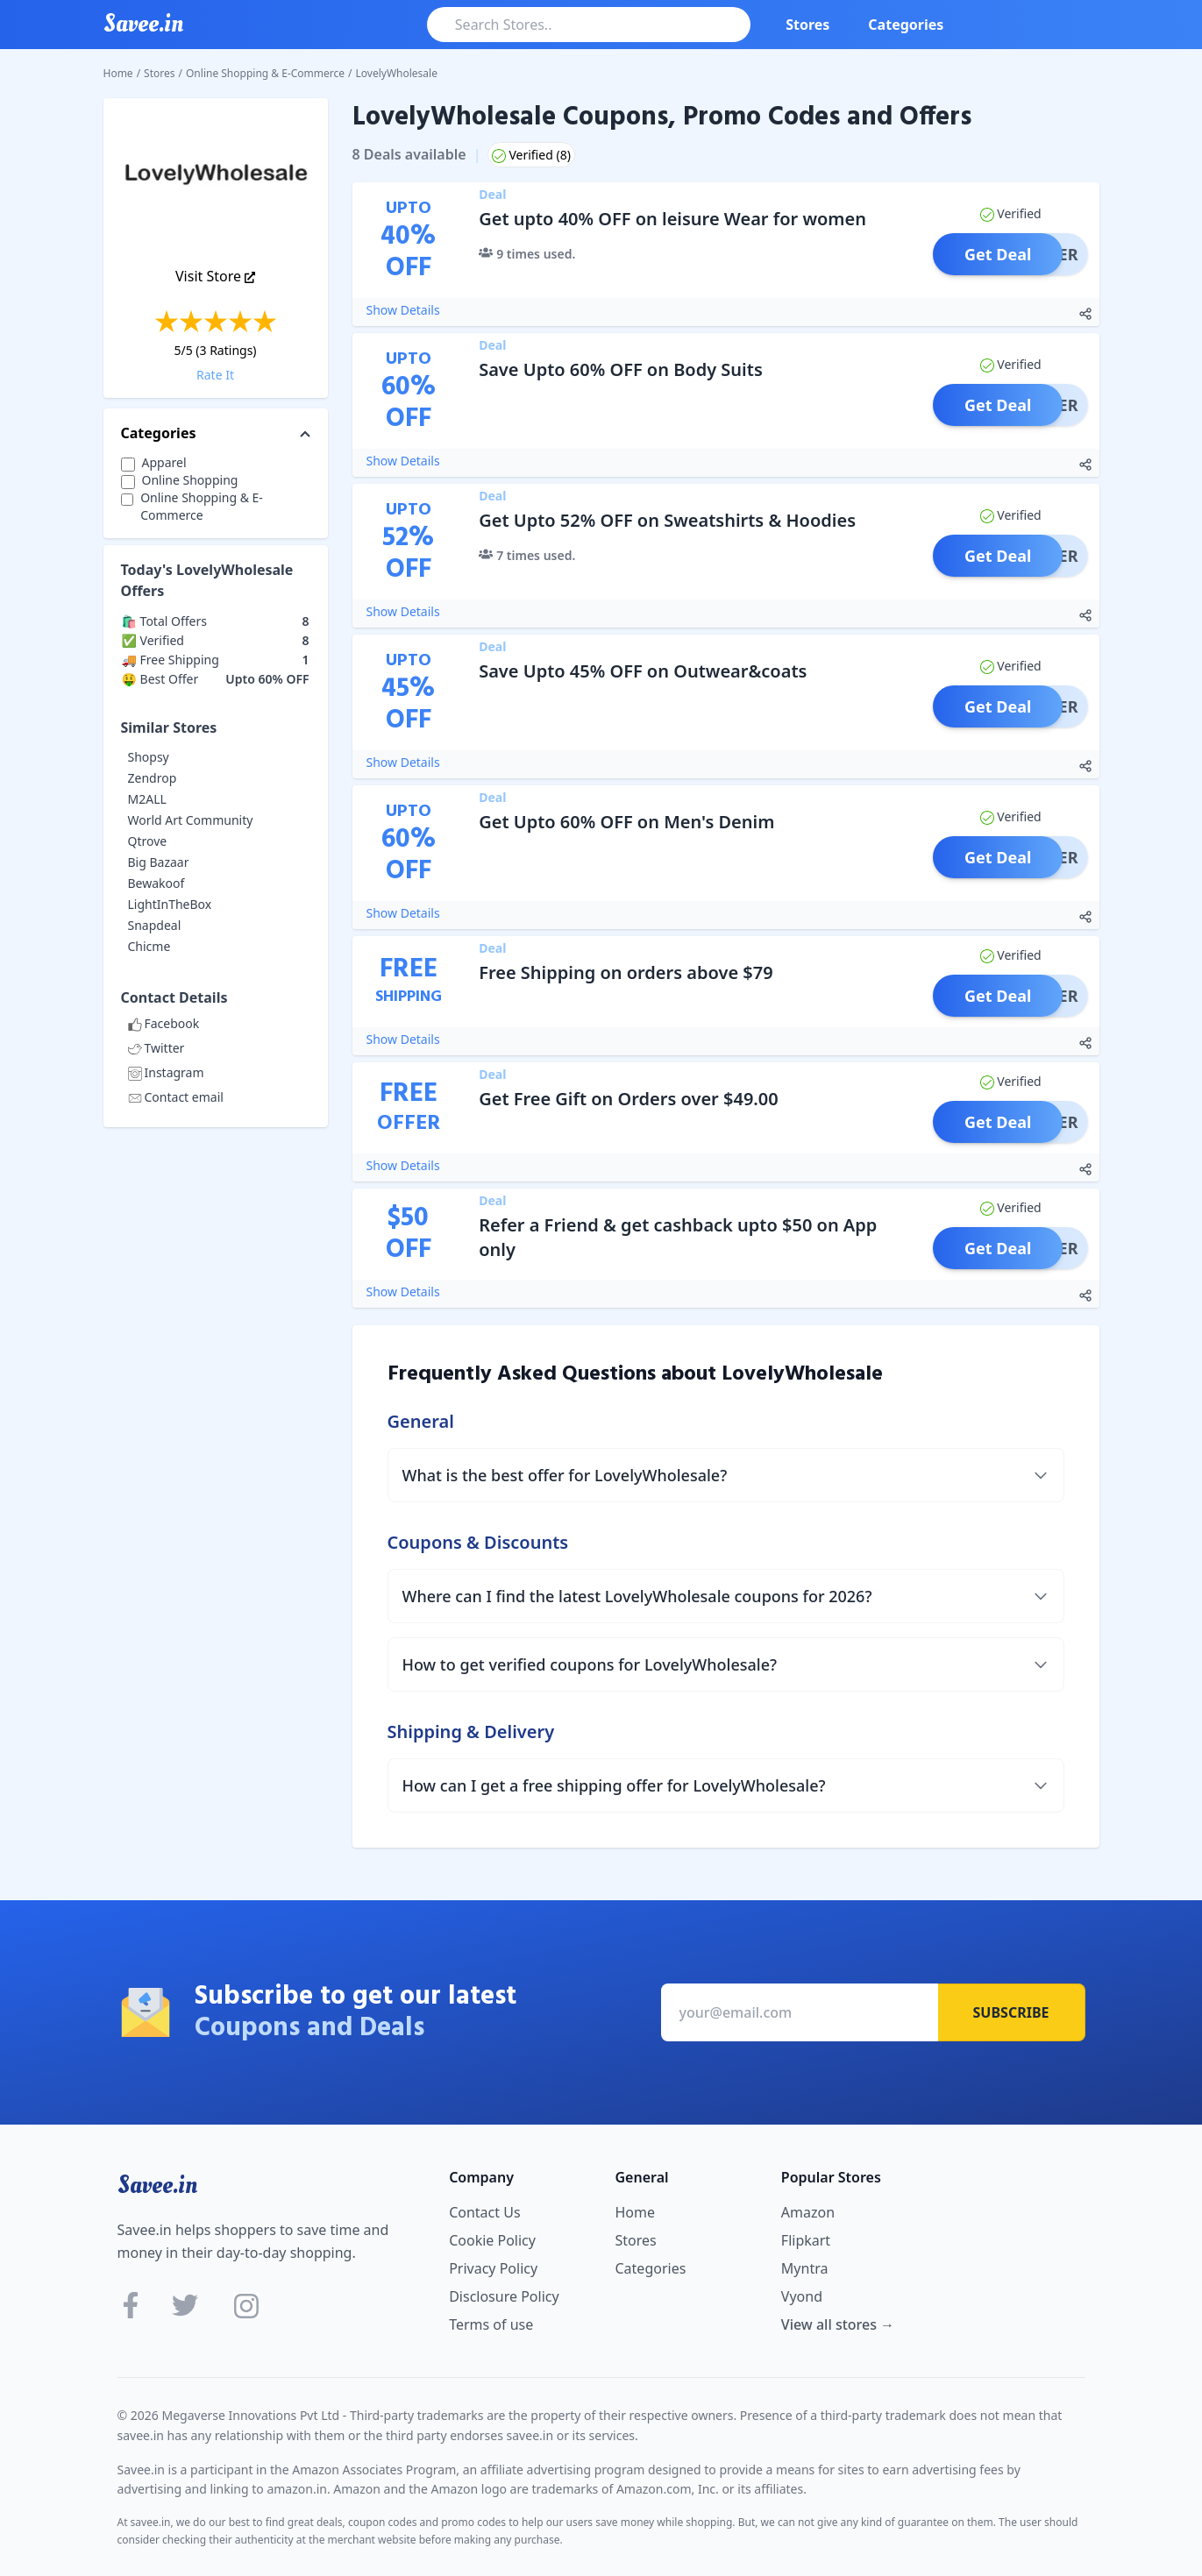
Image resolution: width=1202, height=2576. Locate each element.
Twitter (156, 1048)
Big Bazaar (158, 862)
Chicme (149, 946)
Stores (807, 24)
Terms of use (491, 2324)
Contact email (176, 1097)
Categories (905, 24)
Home (118, 73)
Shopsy (148, 757)
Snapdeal (154, 925)
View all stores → (837, 2324)
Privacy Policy (493, 2268)
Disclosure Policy (503, 2296)
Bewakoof (156, 883)
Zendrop (152, 778)
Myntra (805, 2268)
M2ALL (147, 799)
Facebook (164, 1023)
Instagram (166, 1072)
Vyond (801, 2296)
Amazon (808, 2212)
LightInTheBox (170, 904)
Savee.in (157, 2185)
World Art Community (190, 820)
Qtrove (147, 841)
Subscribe (1011, 2012)
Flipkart (805, 2240)
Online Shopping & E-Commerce (265, 73)
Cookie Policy (492, 2240)
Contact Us (484, 2212)
